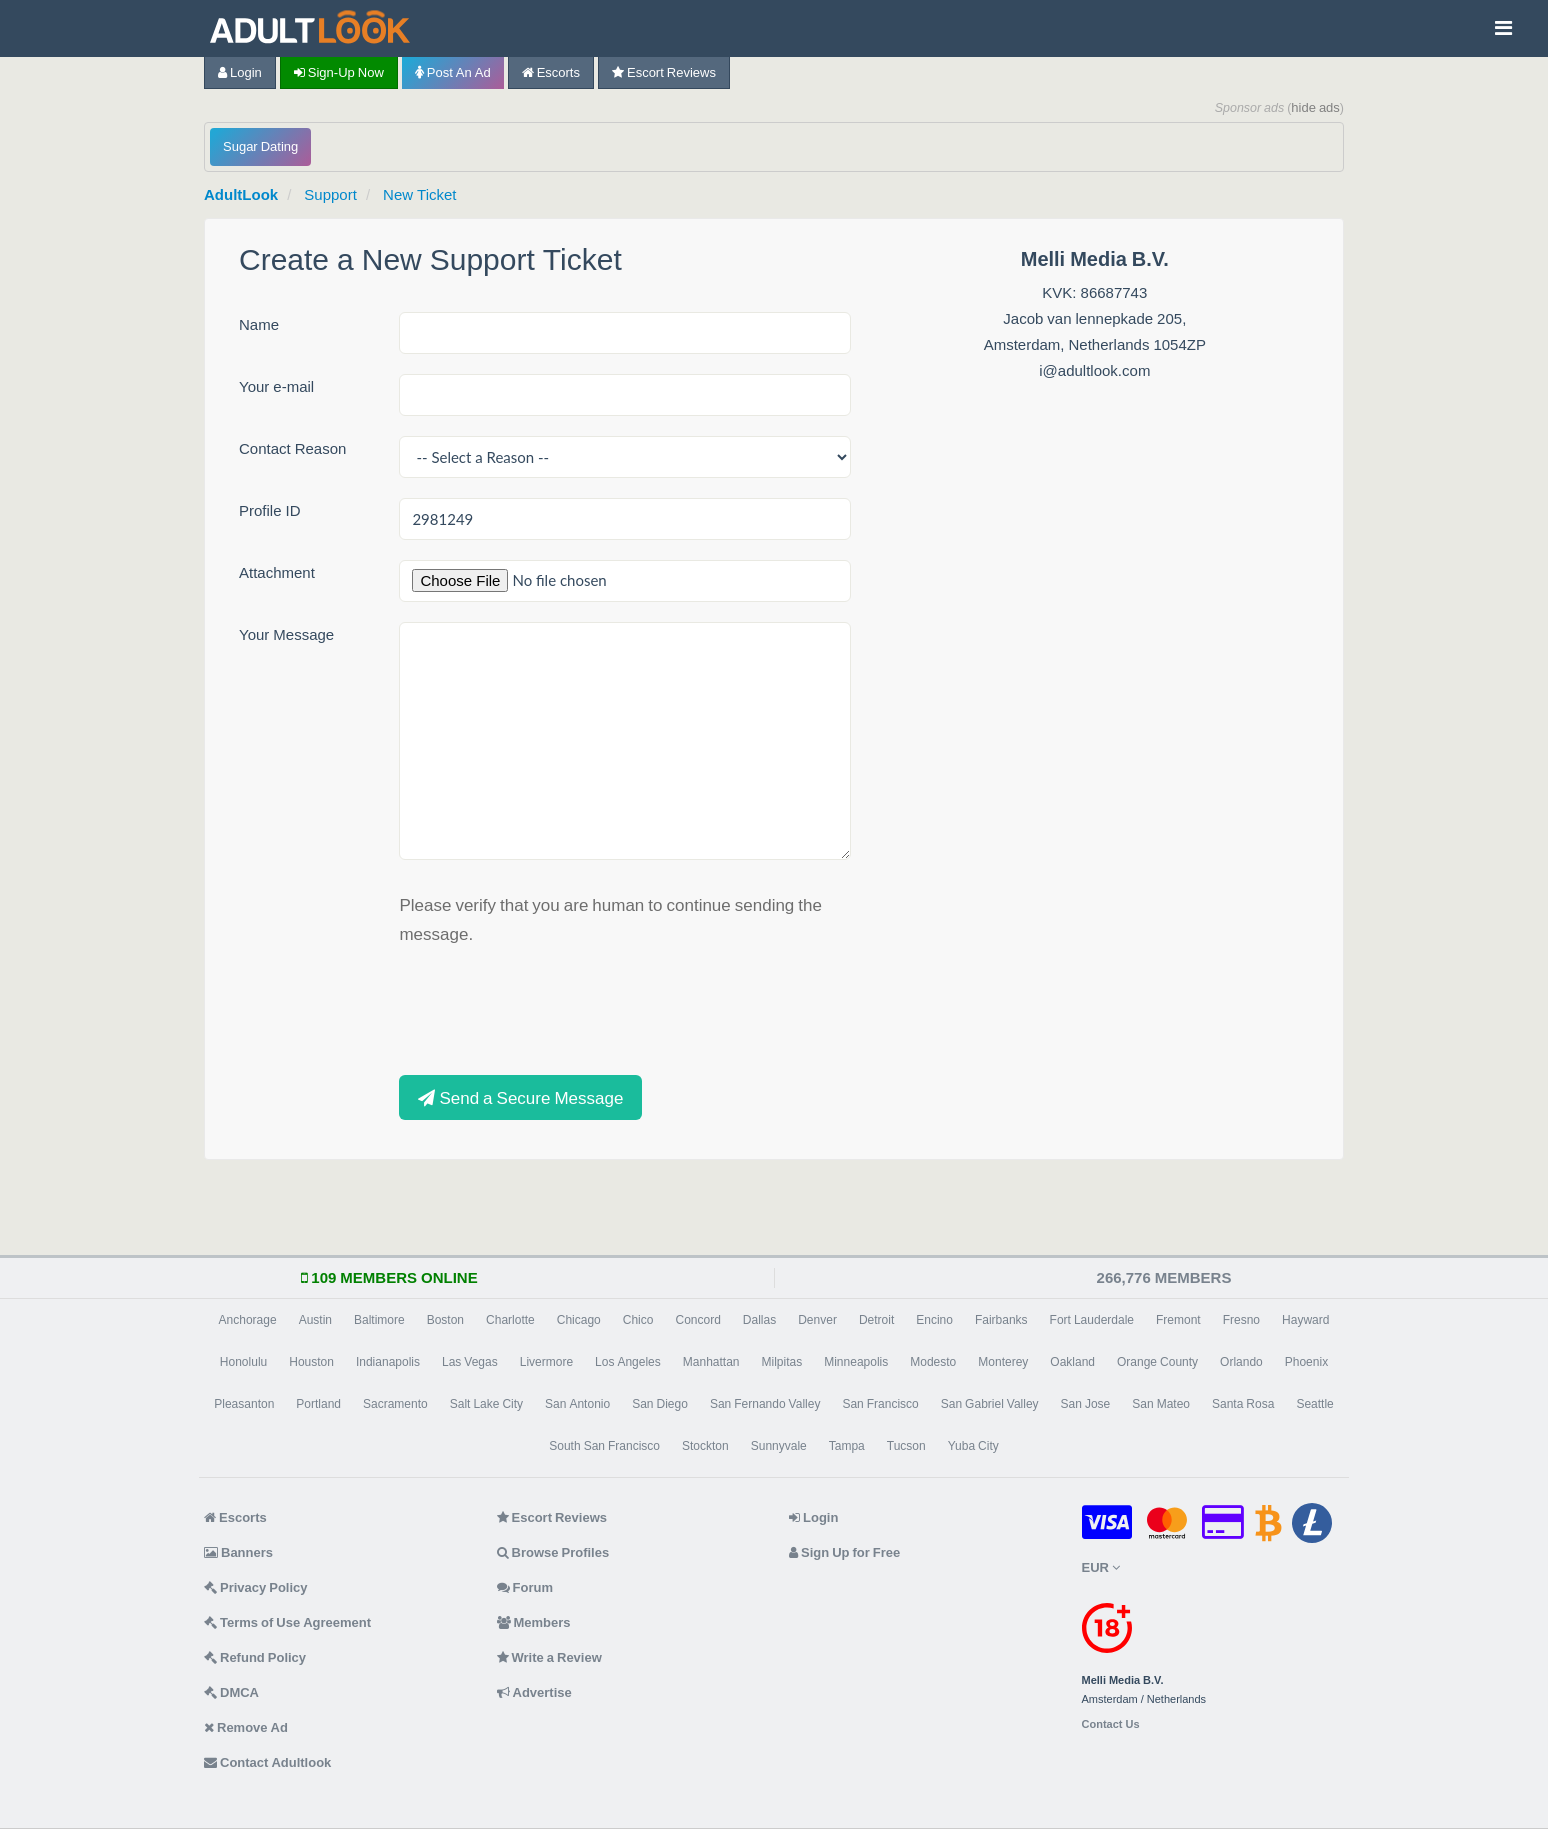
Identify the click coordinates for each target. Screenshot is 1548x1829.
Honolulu (243, 1362)
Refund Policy (255, 1657)
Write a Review (549, 1657)
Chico (638, 1320)
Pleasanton (244, 1404)
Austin (315, 1320)
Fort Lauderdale (1092, 1320)
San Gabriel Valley (990, 1404)
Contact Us (1111, 1724)
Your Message (286, 634)
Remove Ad (246, 1727)
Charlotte (510, 1320)
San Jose (1086, 1404)
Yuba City (973, 1446)
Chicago (579, 1320)
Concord (697, 1320)
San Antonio (577, 1404)
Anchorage (248, 1320)
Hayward (1305, 1320)
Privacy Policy (256, 1587)
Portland (318, 1404)
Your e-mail (276, 386)
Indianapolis (388, 1362)
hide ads (1315, 107)
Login (240, 72)
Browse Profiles (553, 1552)
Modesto (933, 1362)
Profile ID (270, 510)
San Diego (660, 1404)
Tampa (847, 1446)
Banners (238, 1552)
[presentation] (551, 1008)
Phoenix (1306, 1362)
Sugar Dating (260, 146)
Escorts (551, 72)
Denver (817, 1320)
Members (534, 1622)
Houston (311, 1362)
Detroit (876, 1320)
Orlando (1241, 1362)
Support (330, 194)
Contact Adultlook (267, 1762)
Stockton (705, 1446)
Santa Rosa (1243, 1404)
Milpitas (782, 1362)
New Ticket (419, 194)
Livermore (546, 1362)
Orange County (1157, 1362)
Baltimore (379, 1320)
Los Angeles (628, 1362)
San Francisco (880, 1404)
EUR (1101, 1567)
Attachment (277, 572)
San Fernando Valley (765, 1404)
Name (259, 324)
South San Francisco (604, 1446)
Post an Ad (453, 72)
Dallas (759, 1320)
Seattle (1314, 1404)
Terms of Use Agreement (287, 1622)
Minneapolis (856, 1362)
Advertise (534, 1692)
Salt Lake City (486, 1404)
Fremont (1178, 1320)
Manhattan (711, 1362)
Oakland (1072, 1362)
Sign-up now (339, 72)
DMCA (231, 1692)
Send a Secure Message (520, 1097)
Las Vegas (470, 1362)
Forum (525, 1587)
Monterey (1003, 1362)
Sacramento (395, 1404)
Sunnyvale (779, 1446)
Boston (445, 1320)
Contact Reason (292, 448)
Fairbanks (1001, 1320)
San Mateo (1161, 1404)
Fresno (1241, 1320)
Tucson (906, 1446)
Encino (934, 1320)
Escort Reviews (664, 72)
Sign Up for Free (844, 1552)
